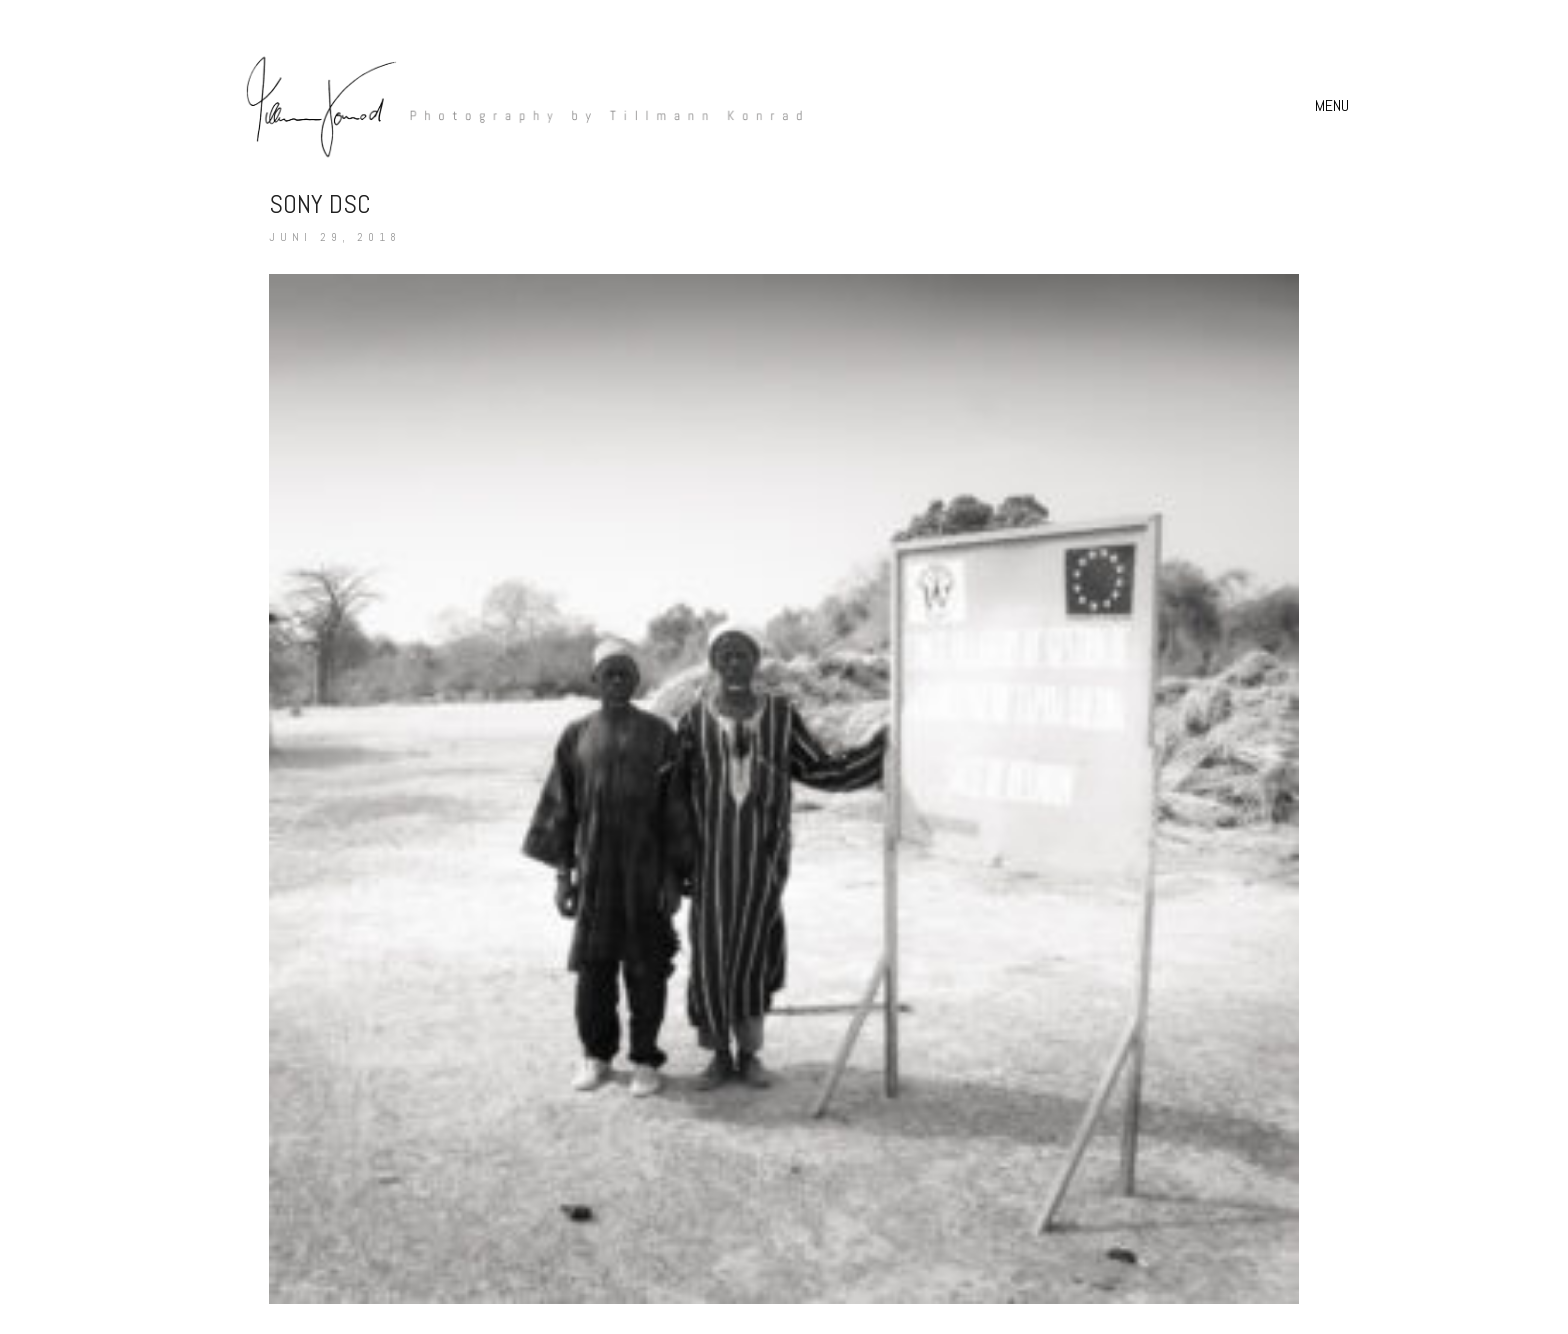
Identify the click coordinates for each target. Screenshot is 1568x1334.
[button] (1334, 106)
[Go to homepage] (514, 105)
